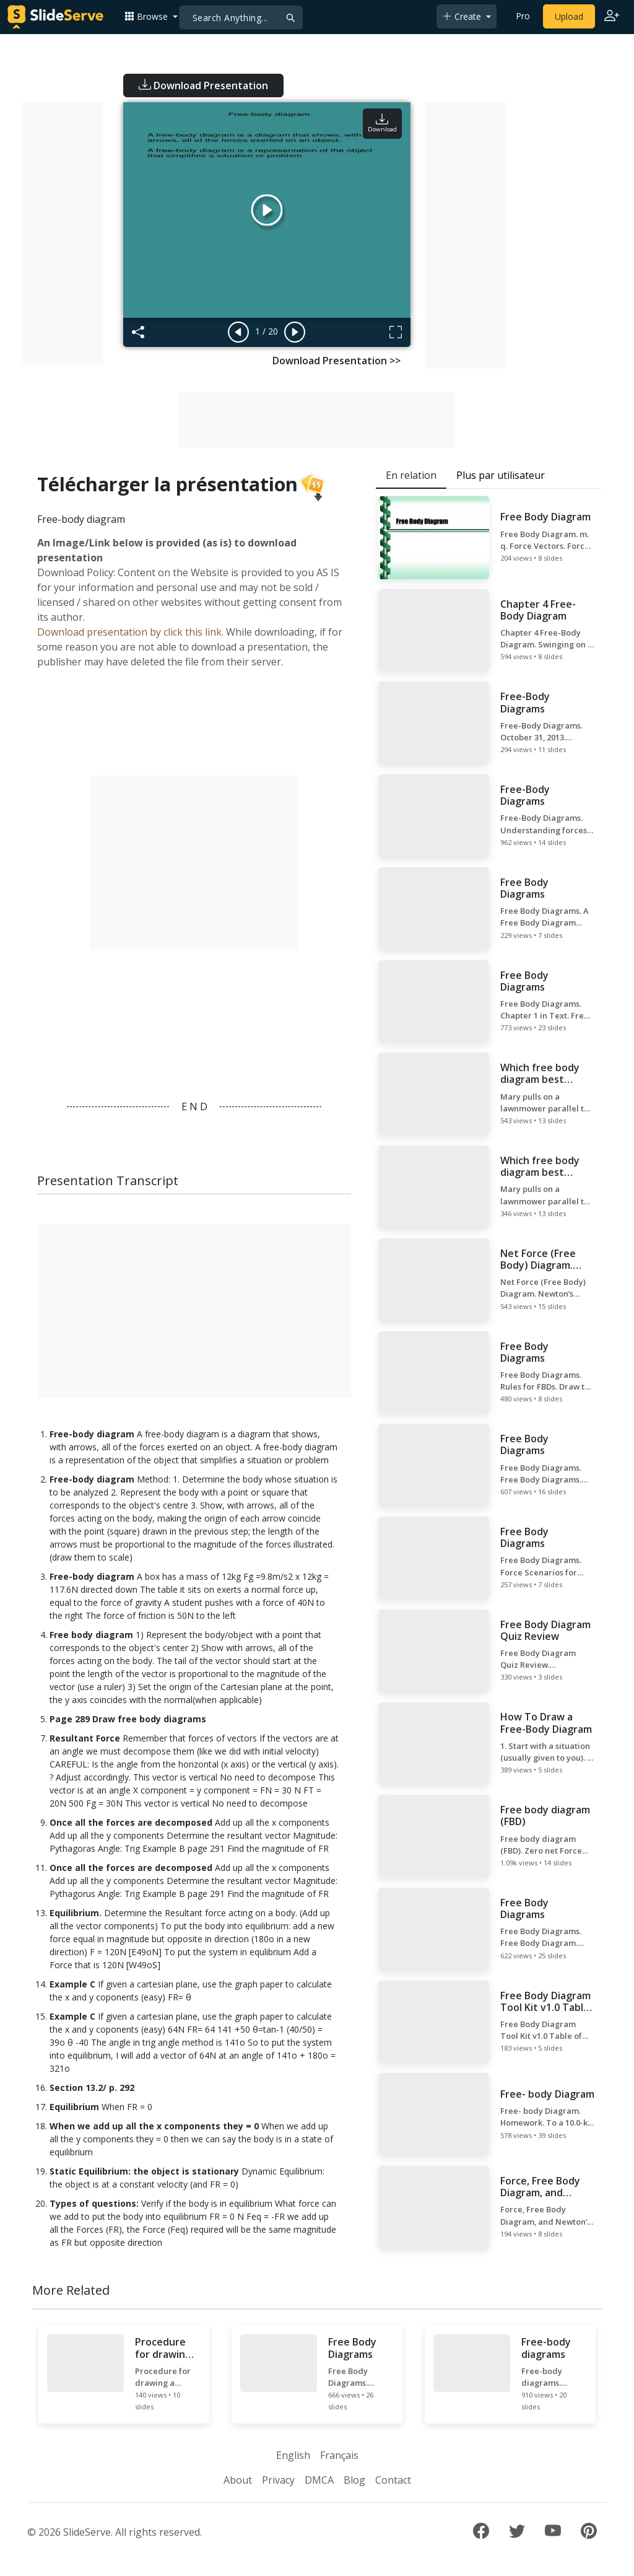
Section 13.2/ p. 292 (92, 2087)
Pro (523, 16)
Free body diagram (91, 1635)
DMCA (319, 2480)
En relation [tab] (411, 475)
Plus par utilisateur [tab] (500, 475)
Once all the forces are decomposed (131, 1822)
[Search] (241, 17)
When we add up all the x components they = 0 (154, 2126)
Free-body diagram (92, 1434)
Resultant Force (85, 1738)
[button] (151, 16)
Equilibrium (74, 2107)
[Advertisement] (62, 233)
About (238, 2480)
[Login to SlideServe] (612, 17)
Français (339, 2455)
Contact (393, 2480)
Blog (354, 2480)
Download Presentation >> (336, 360)
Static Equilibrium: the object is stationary (144, 2171)
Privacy (278, 2480)
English (293, 2455)
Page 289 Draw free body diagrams (128, 1719)
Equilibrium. (76, 1913)
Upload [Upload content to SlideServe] (569, 16)
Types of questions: (94, 2203)
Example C (72, 1984)
